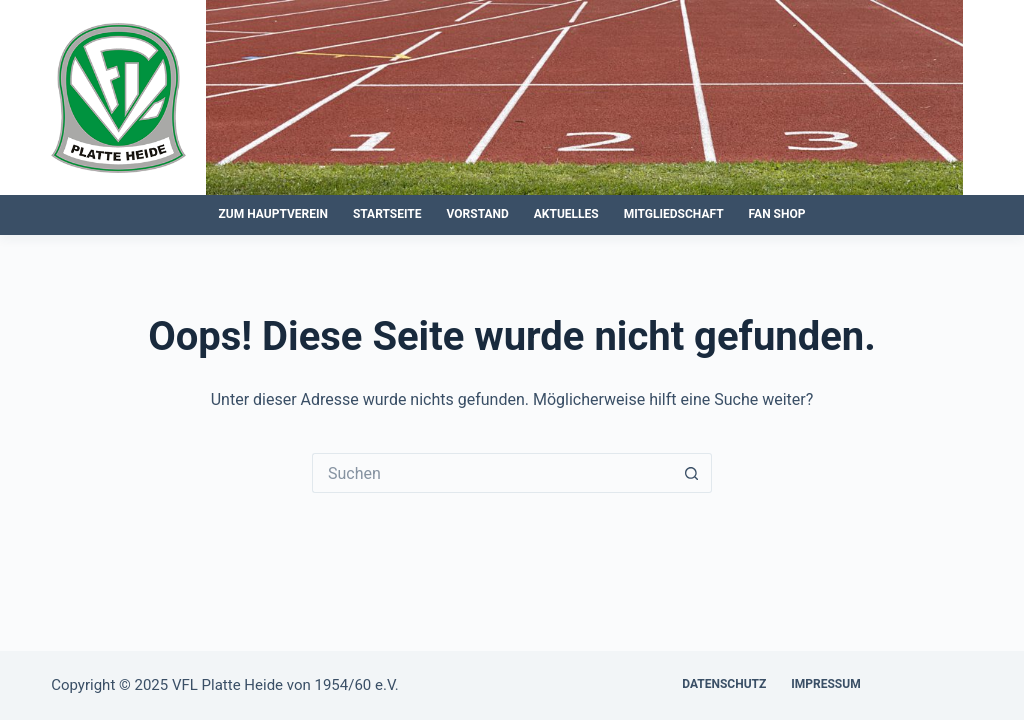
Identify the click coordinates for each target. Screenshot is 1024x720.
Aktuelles (566, 214)
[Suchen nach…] (492, 473)
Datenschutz (724, 684)
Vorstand (478, 214)
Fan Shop (777, 214)
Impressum (825, 684)
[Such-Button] (692, 473)
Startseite (387, 214)
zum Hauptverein (273, 214)
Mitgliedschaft (674, 214)
